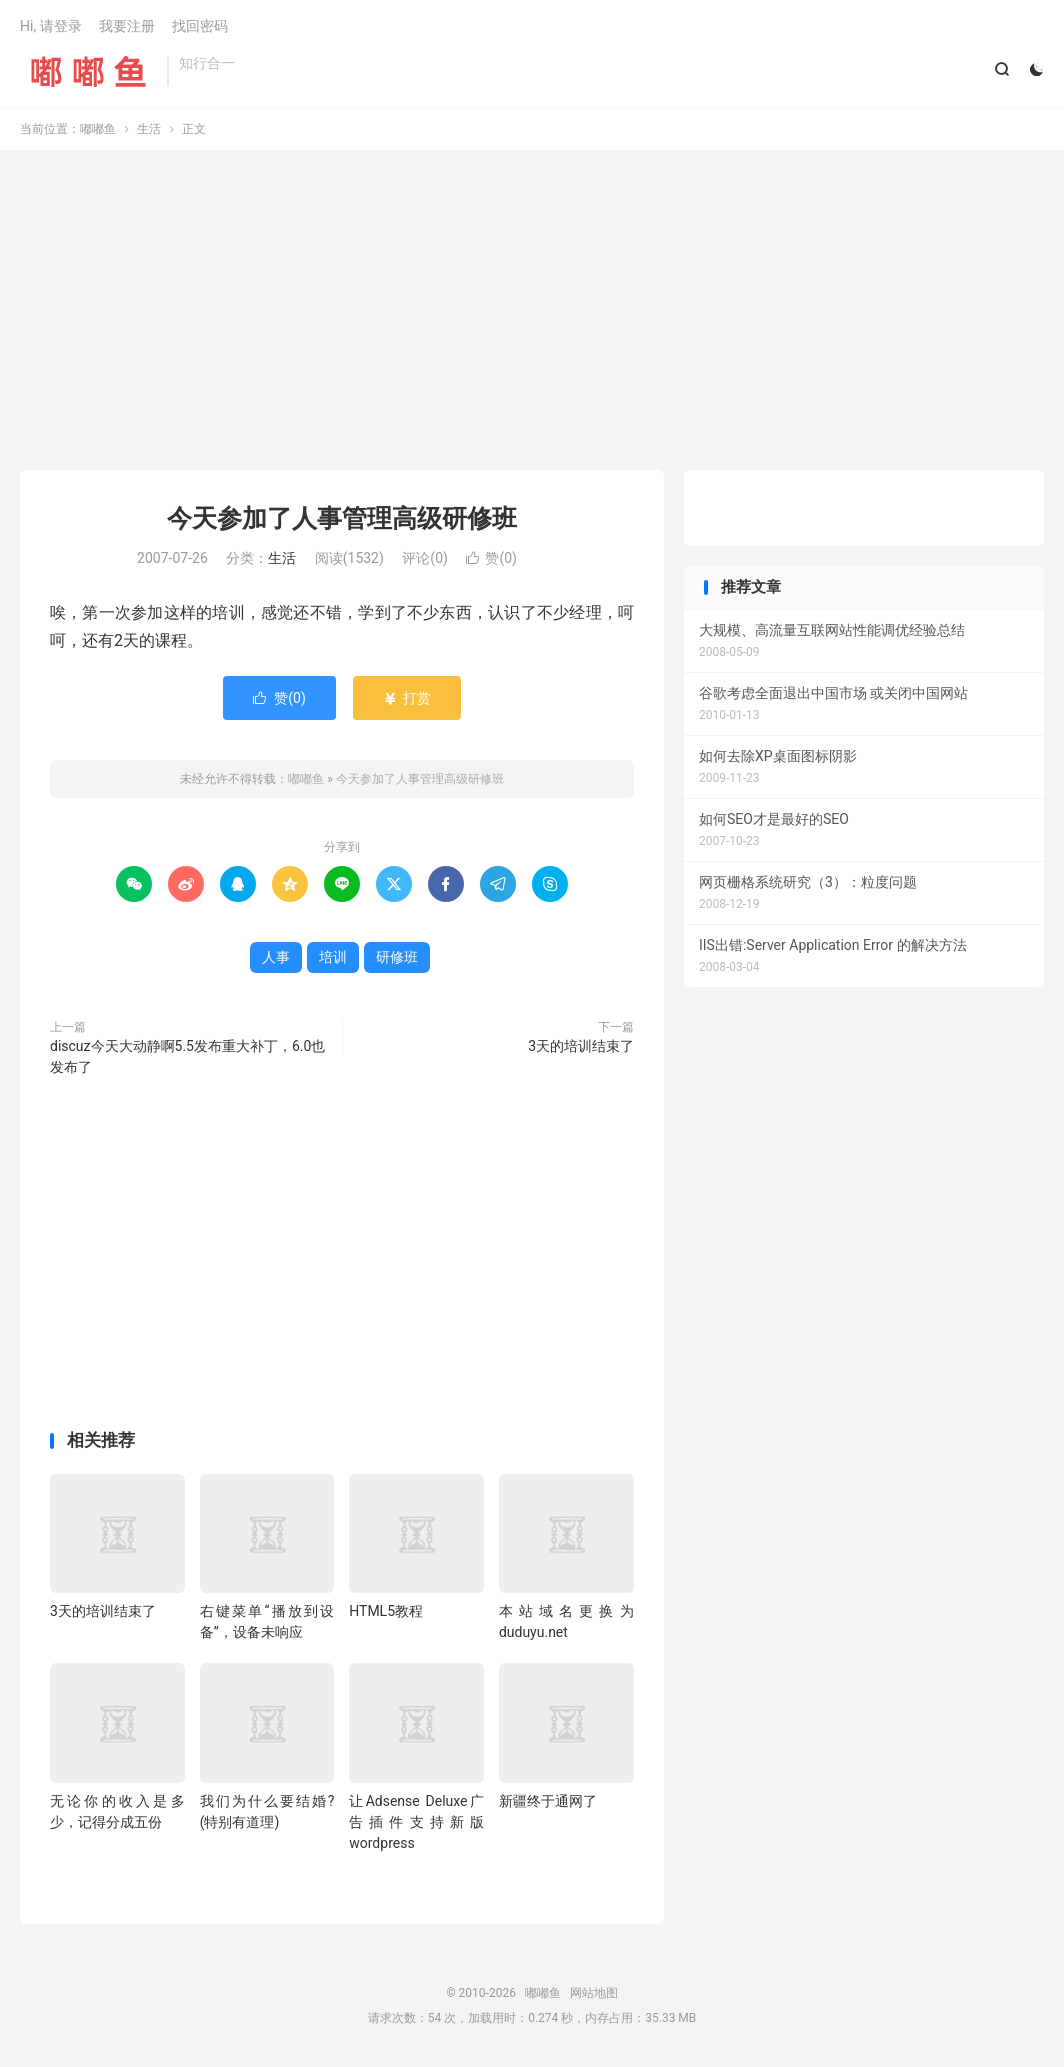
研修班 (397, 957)
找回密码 (200, 26)
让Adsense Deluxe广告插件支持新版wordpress (416, 1822)
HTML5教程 (386, 1611)
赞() (491, 558)
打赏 (406, 698)
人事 (276, 957)
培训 (333, 957)
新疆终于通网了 (548, 1801)
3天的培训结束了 (581, 1046)
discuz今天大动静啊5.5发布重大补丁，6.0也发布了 (187, 1056)
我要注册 (127, 26)
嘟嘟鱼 (88, 71)
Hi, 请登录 (51, 26)
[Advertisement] (532, 310)
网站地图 (594, 1993)
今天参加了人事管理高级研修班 (342, 518)
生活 (149, 129)
